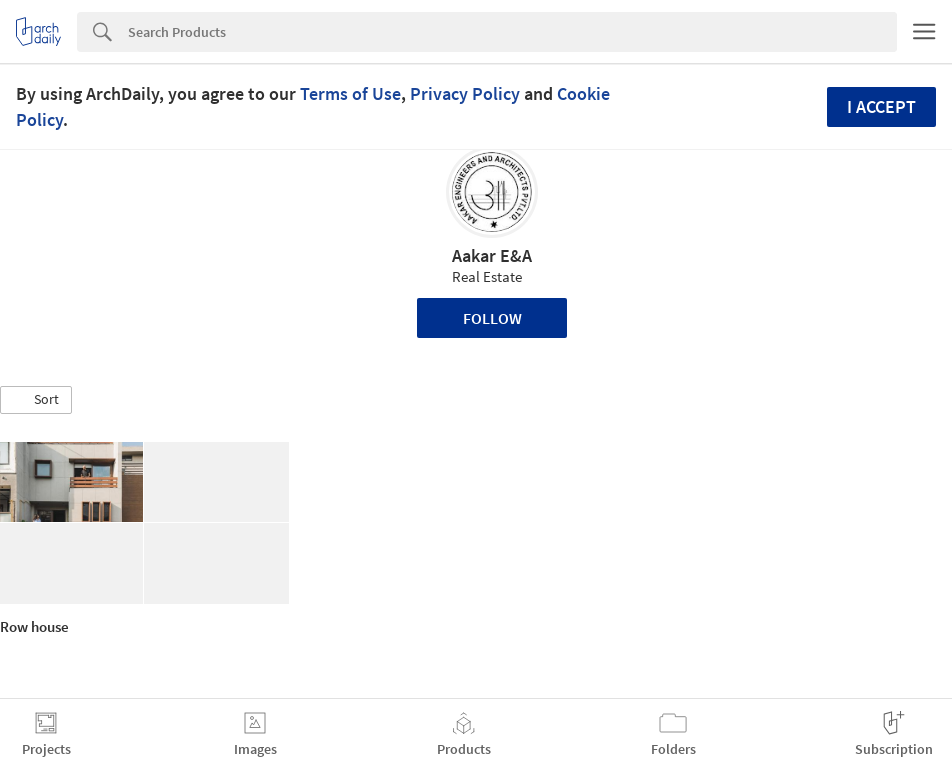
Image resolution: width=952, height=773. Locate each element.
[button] (36, 400)
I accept (881, 106)
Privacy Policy (465, 93)
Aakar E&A (492, 255)
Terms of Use (350, 93)
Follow (492, 318)
